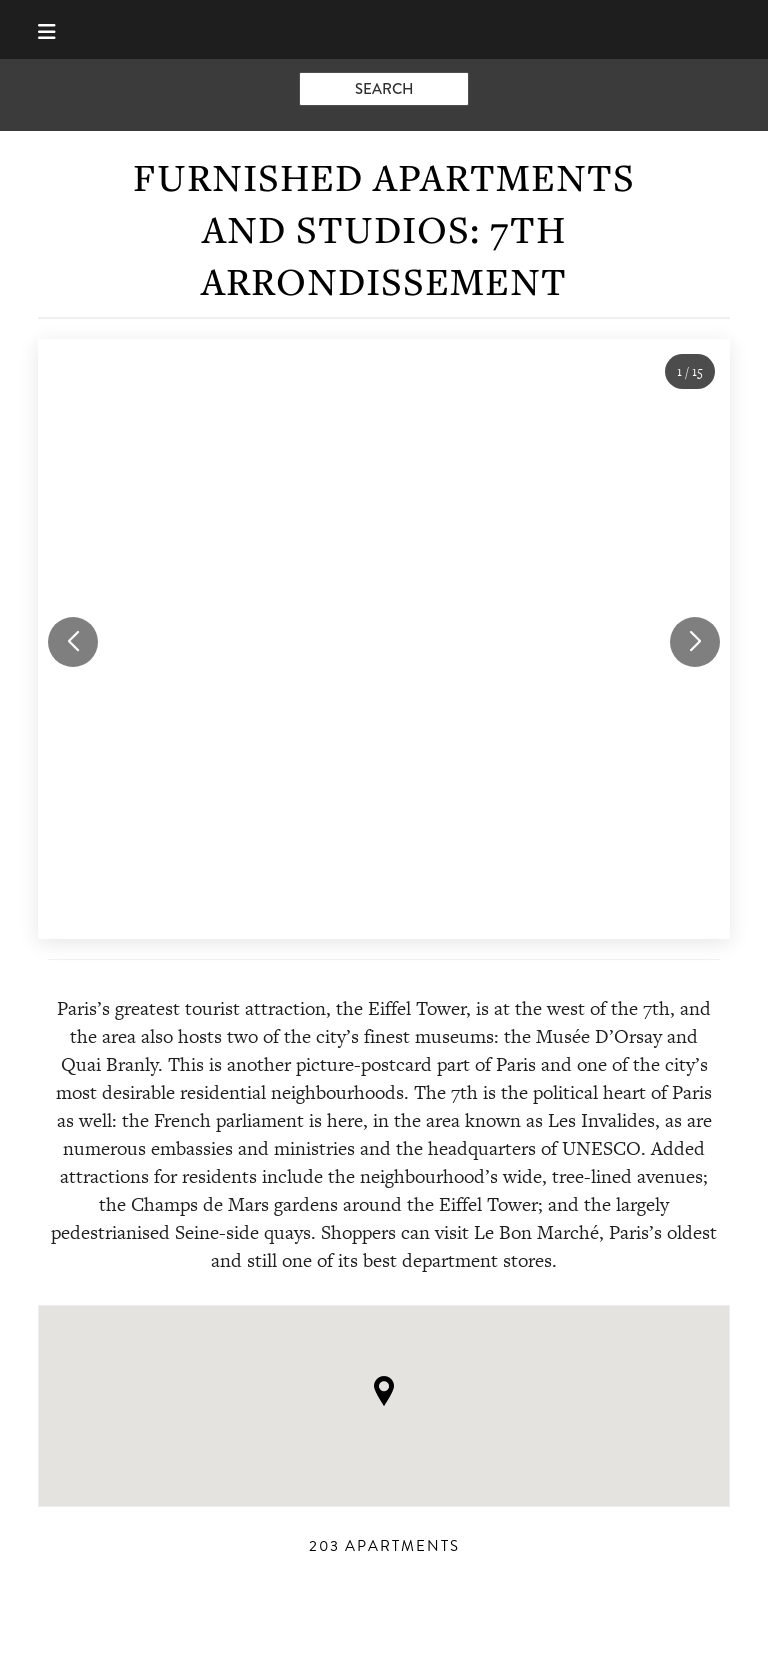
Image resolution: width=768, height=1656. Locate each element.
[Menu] (55, 29)
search (384, 89)
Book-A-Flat (384, 29)
